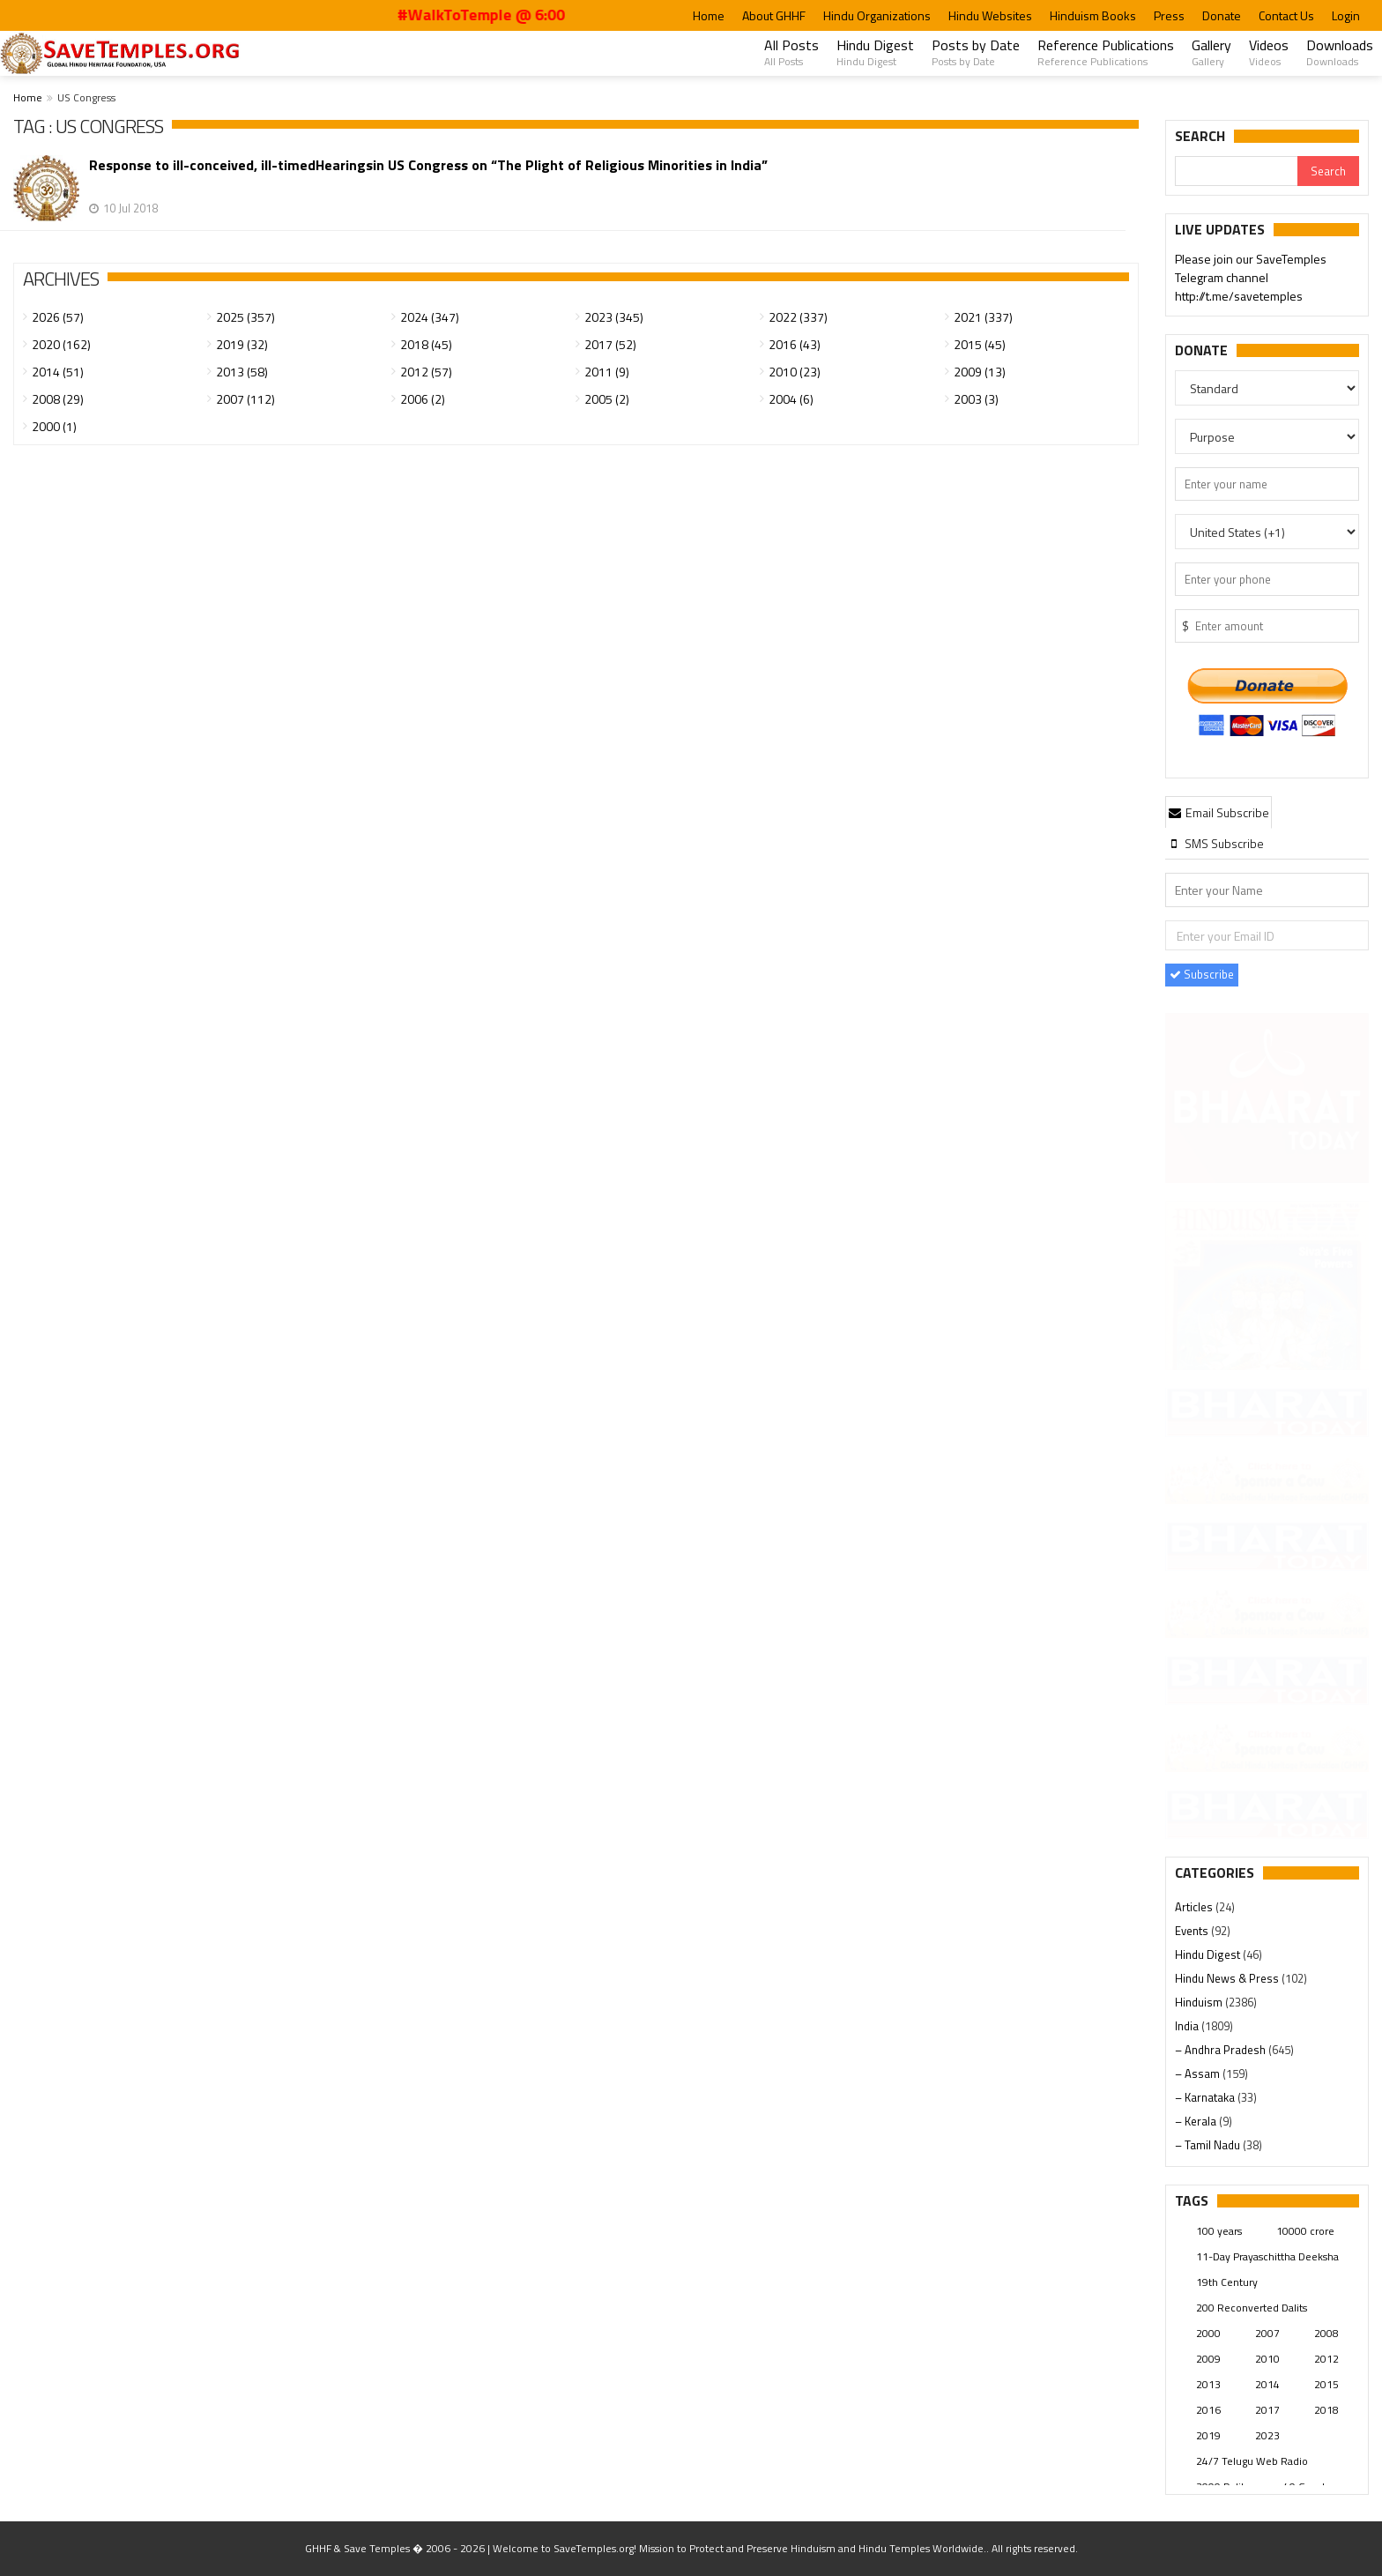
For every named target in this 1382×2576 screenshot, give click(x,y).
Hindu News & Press (1228, 1978)
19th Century (1227, 2282)
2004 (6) (791, 399)
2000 (1208, 2333)
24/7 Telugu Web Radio (1252, 2461)
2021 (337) (983, 317)
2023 (1267, 2435)
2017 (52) (610, 344)
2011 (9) (606, 371)
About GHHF (774, 15)
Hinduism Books (1093, 15)
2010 (1267, 2358)
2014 (1267, 2384)
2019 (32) (242, 344)
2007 (1267, 2333)
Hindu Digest (875, 52)
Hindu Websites (990, 15)
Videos (1269, 52)
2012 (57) (426, 371)
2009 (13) (980, 371)
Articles (1195, 1907)
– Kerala (1197, 2121)
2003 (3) (976, 399)
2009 (1208, 2358)
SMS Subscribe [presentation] (1216, 843)
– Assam (1198, 2073)
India (1188, 2026)
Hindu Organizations (877, 15)
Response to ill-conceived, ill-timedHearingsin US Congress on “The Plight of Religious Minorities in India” (428, 165)
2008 (1326, 2333)
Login (1346, 15)
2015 (1326, 2384)
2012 (1326, 2358)
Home (708, 15)
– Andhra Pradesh (1221, 2050)
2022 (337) (798, 317)
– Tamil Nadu (1209, 2145)
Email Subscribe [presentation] (1219, 812)
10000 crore (1305, 2230)
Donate (1221, 15)
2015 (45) (980, 344)
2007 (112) (245, 399)
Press (1169, 15)
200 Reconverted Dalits (1251, 2307)
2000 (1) (54, 426)
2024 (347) (429, 317)
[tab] (1219, 812)
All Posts (791, 52)
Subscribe (1202, 974)
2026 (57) (58, 317)
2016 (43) (795, 344)
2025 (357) (245, 317)
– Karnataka (1206, 2097)
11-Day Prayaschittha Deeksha (1267, 2256)
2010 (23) (795, 371)
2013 (1208, 2384)
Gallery (1211, 52)
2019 (1208, 2435)
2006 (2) (422, 399)
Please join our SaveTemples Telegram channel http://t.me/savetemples (1250, 279)
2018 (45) (426, 344)
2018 (1326, 2409)
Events (1193, 1930)
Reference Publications (1105, 52)
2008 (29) (58, 399)
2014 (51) (58, 371)
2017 (1267, 2409)
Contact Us (1286, 15)
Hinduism (1200, 2002)
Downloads (1339, 52)
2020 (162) (61, 344)
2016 (1208, 2409)
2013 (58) (242, 371)
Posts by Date (976, 52)
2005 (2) (606, 399)
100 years (1219, 2230)
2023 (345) (613, 317)
